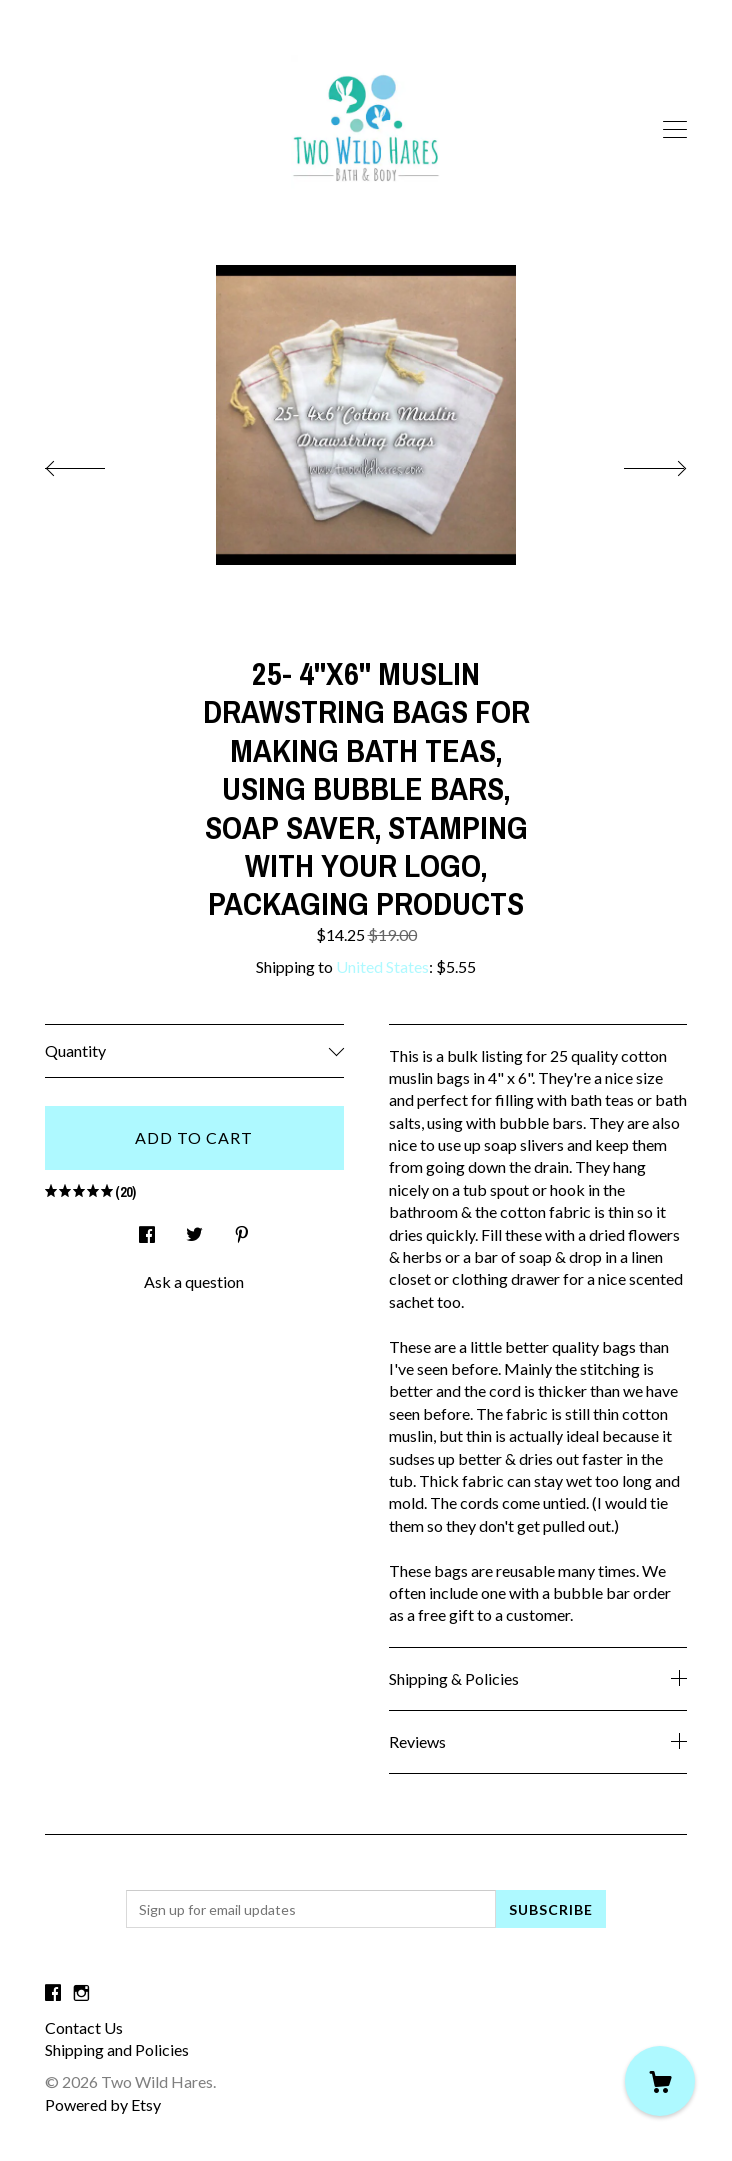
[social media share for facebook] (147, 1229)
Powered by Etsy (103, 2104)
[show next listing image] (637, 463)
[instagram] (81, 1992)
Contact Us (84, 2027)
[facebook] (53, 1992)
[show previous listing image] (95, 463)
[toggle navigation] (675, 130)
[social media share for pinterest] (242, 1229)
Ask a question (194, 1281)
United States (382, 966)
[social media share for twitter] (194, 1229)
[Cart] (660, 2081)
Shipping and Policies (117, 2049)
